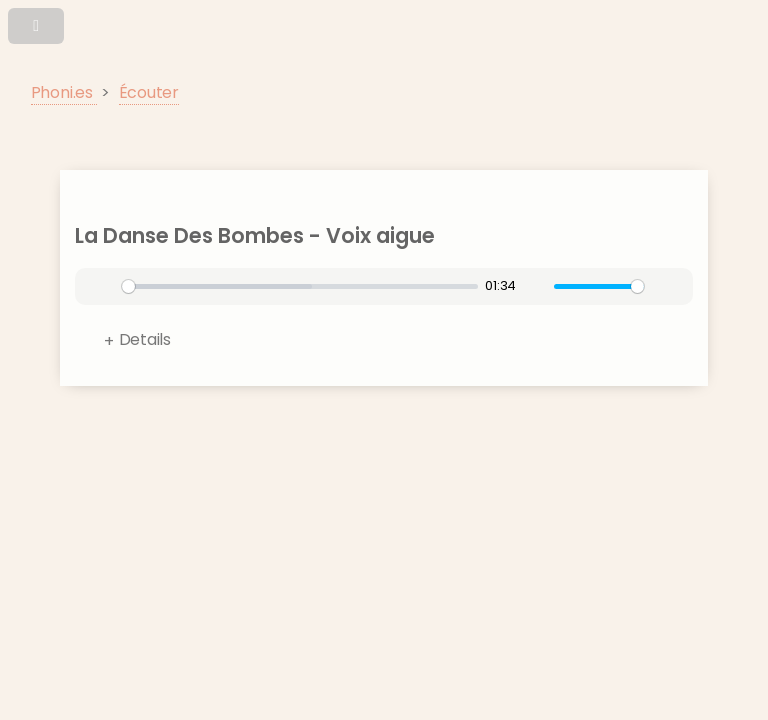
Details (145, 339)
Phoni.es (64, 92)
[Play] (103, 286)
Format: (398, 344)
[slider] (300, 286)
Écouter (149, 92)
